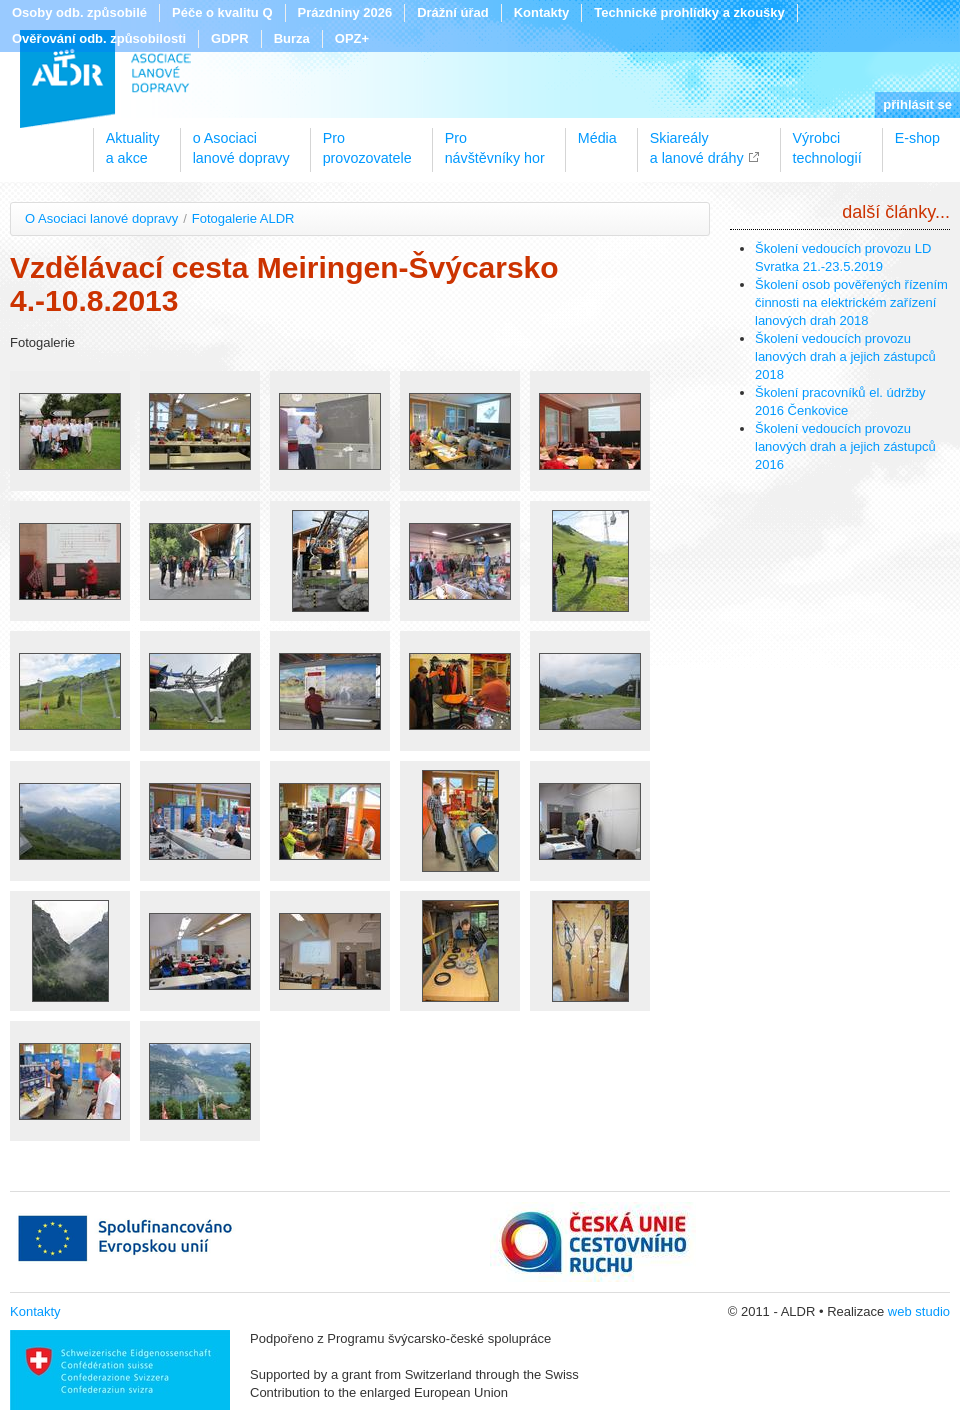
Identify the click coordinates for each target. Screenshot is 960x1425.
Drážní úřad (453, 12)
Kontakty (542, 12)
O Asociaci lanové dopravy (101, 218)
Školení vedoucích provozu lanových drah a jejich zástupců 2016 (845, 446)
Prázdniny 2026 (345, 12)
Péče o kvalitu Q (222, 12)
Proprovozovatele (367, 141)
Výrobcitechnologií (827, 141)
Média (597, 138)
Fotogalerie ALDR (243, 218)
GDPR (230, 38)
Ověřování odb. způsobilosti (99, 38)
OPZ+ (352, 38)
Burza (292, 38)
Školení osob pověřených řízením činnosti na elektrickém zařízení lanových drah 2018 (851, 302)
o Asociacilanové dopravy (241, 141)
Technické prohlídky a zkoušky (689, 12)
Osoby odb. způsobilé (79, 12)
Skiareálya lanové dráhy (697, 141)
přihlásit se (917, 104)
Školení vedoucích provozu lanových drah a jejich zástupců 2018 (845, 356)
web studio (919, 1311)
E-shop (917, 138)
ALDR (105, 79)
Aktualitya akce (133, 141)
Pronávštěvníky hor (495, 141)
